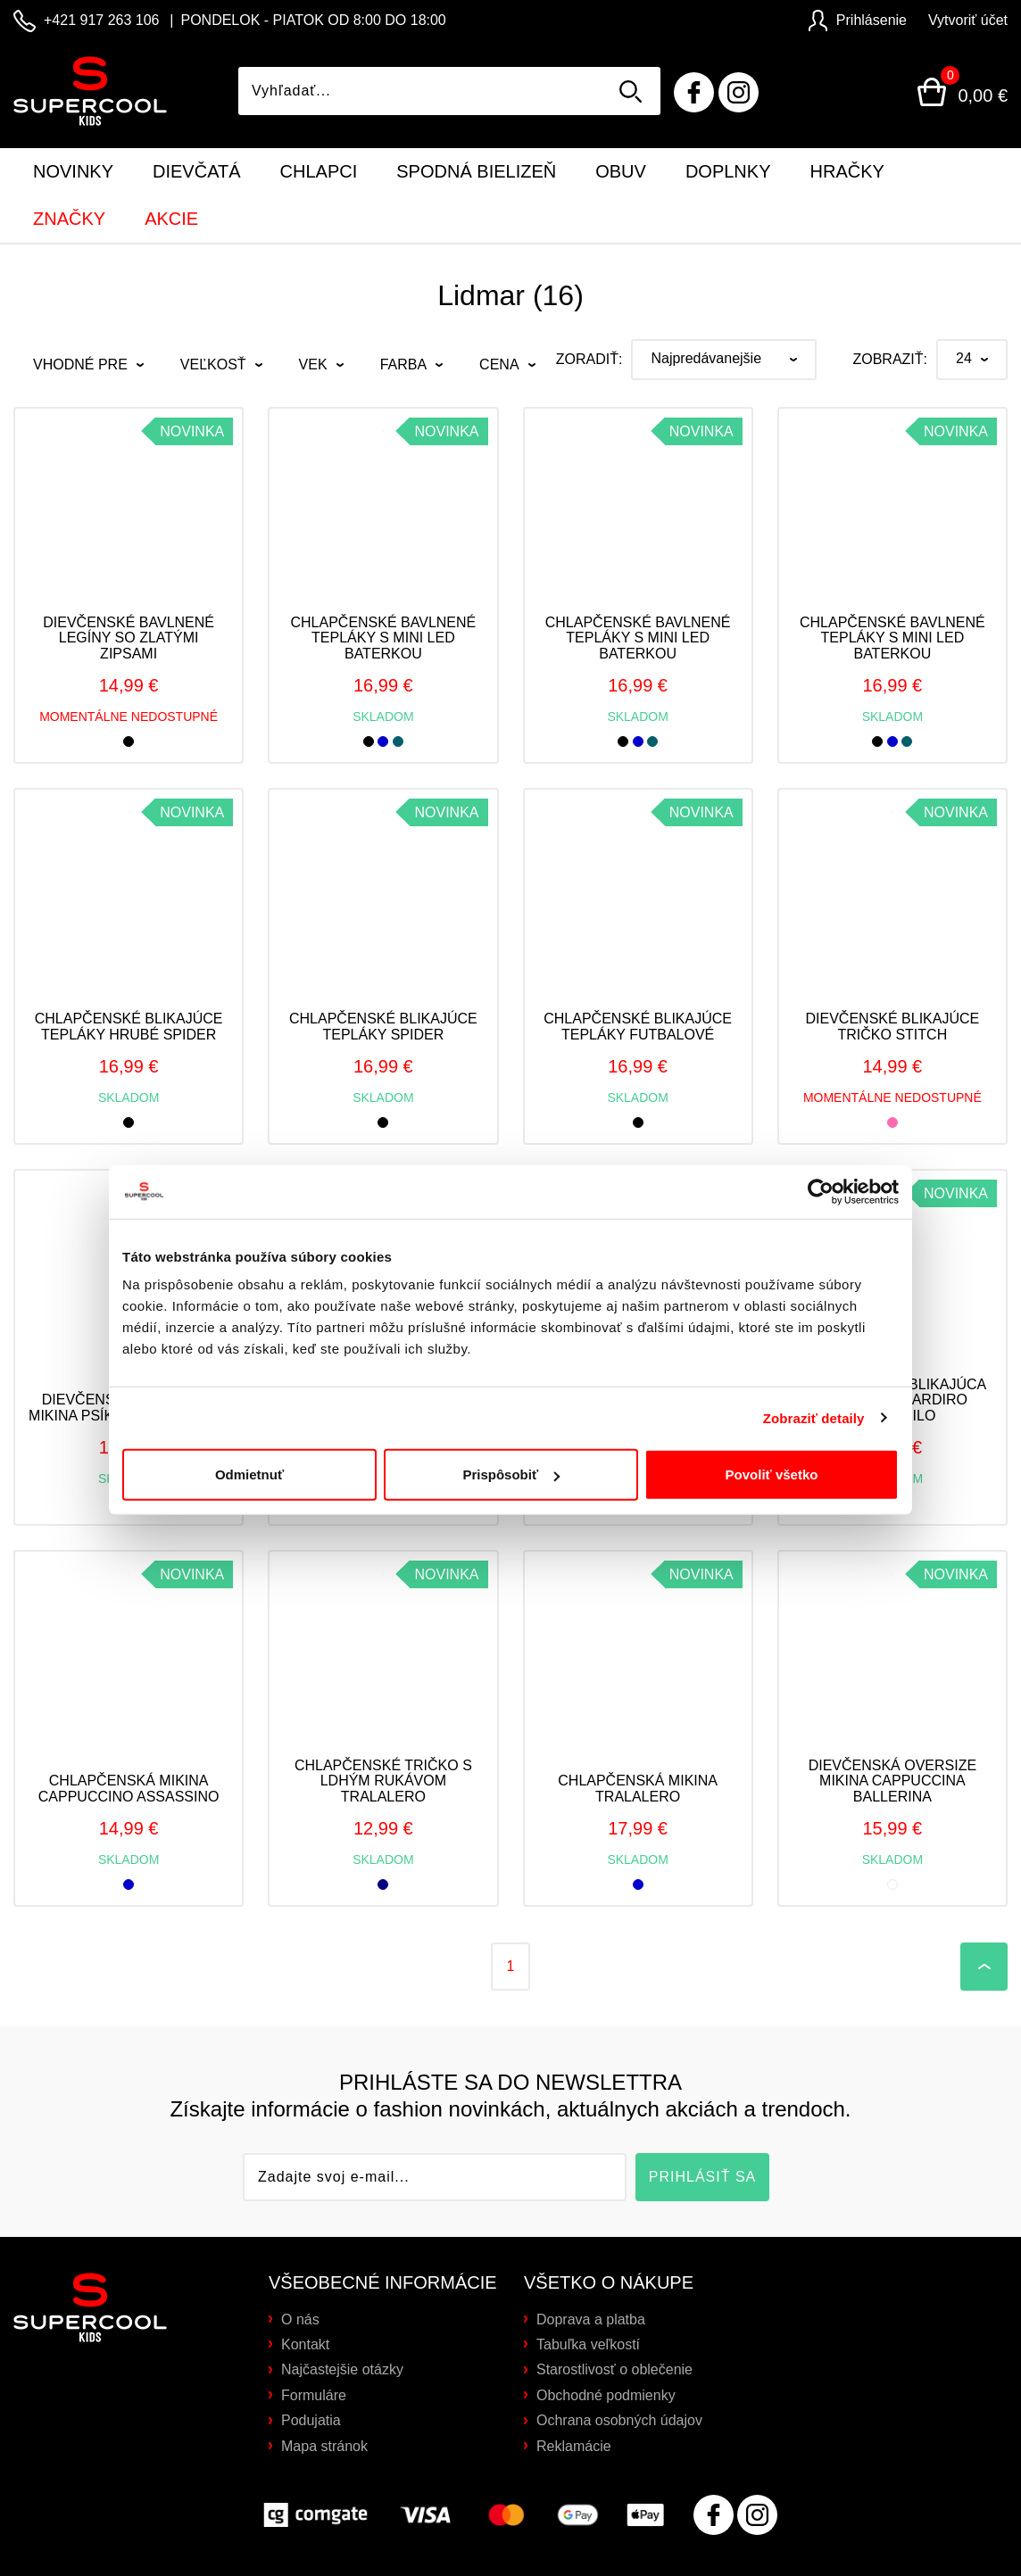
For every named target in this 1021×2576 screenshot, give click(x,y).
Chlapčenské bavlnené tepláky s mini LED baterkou (383, 638)
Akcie (171, 218)
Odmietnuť (249, 1422)
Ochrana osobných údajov (619, 2420)
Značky (69, 218)
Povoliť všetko (772, 1422)
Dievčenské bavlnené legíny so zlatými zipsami (128, 638)
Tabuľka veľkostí (588, 2344)
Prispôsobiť (511, 1422)
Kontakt (305, 2344)
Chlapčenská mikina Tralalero (638, 1788)
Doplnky (728, 171)
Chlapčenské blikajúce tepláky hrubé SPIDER (129, 1026)
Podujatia (311, 2420)
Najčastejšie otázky (342, 2369)
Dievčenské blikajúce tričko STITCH (893, 1026)
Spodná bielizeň (476, 171)
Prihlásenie (858, 20)
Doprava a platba (590, 2319)
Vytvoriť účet (968, 20)
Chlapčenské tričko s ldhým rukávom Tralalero (383, 1781)
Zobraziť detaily (814, 1365)
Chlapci (319, 171)
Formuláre (313, 2395)
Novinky (73, 171)
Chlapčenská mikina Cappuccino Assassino (129, 1788)
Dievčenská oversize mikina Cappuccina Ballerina (893, 1781)
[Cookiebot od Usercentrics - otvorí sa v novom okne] (821, 1139)
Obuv (620, 171)
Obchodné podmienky (606, 2395)
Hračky (847, 171)
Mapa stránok (324, 2446)
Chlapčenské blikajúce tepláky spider (383, 1026)
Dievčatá (197, 171)
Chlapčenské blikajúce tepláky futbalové (638, 1026)
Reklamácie (573, 2446)
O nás (300, 2319)
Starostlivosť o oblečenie (614, 2369)
